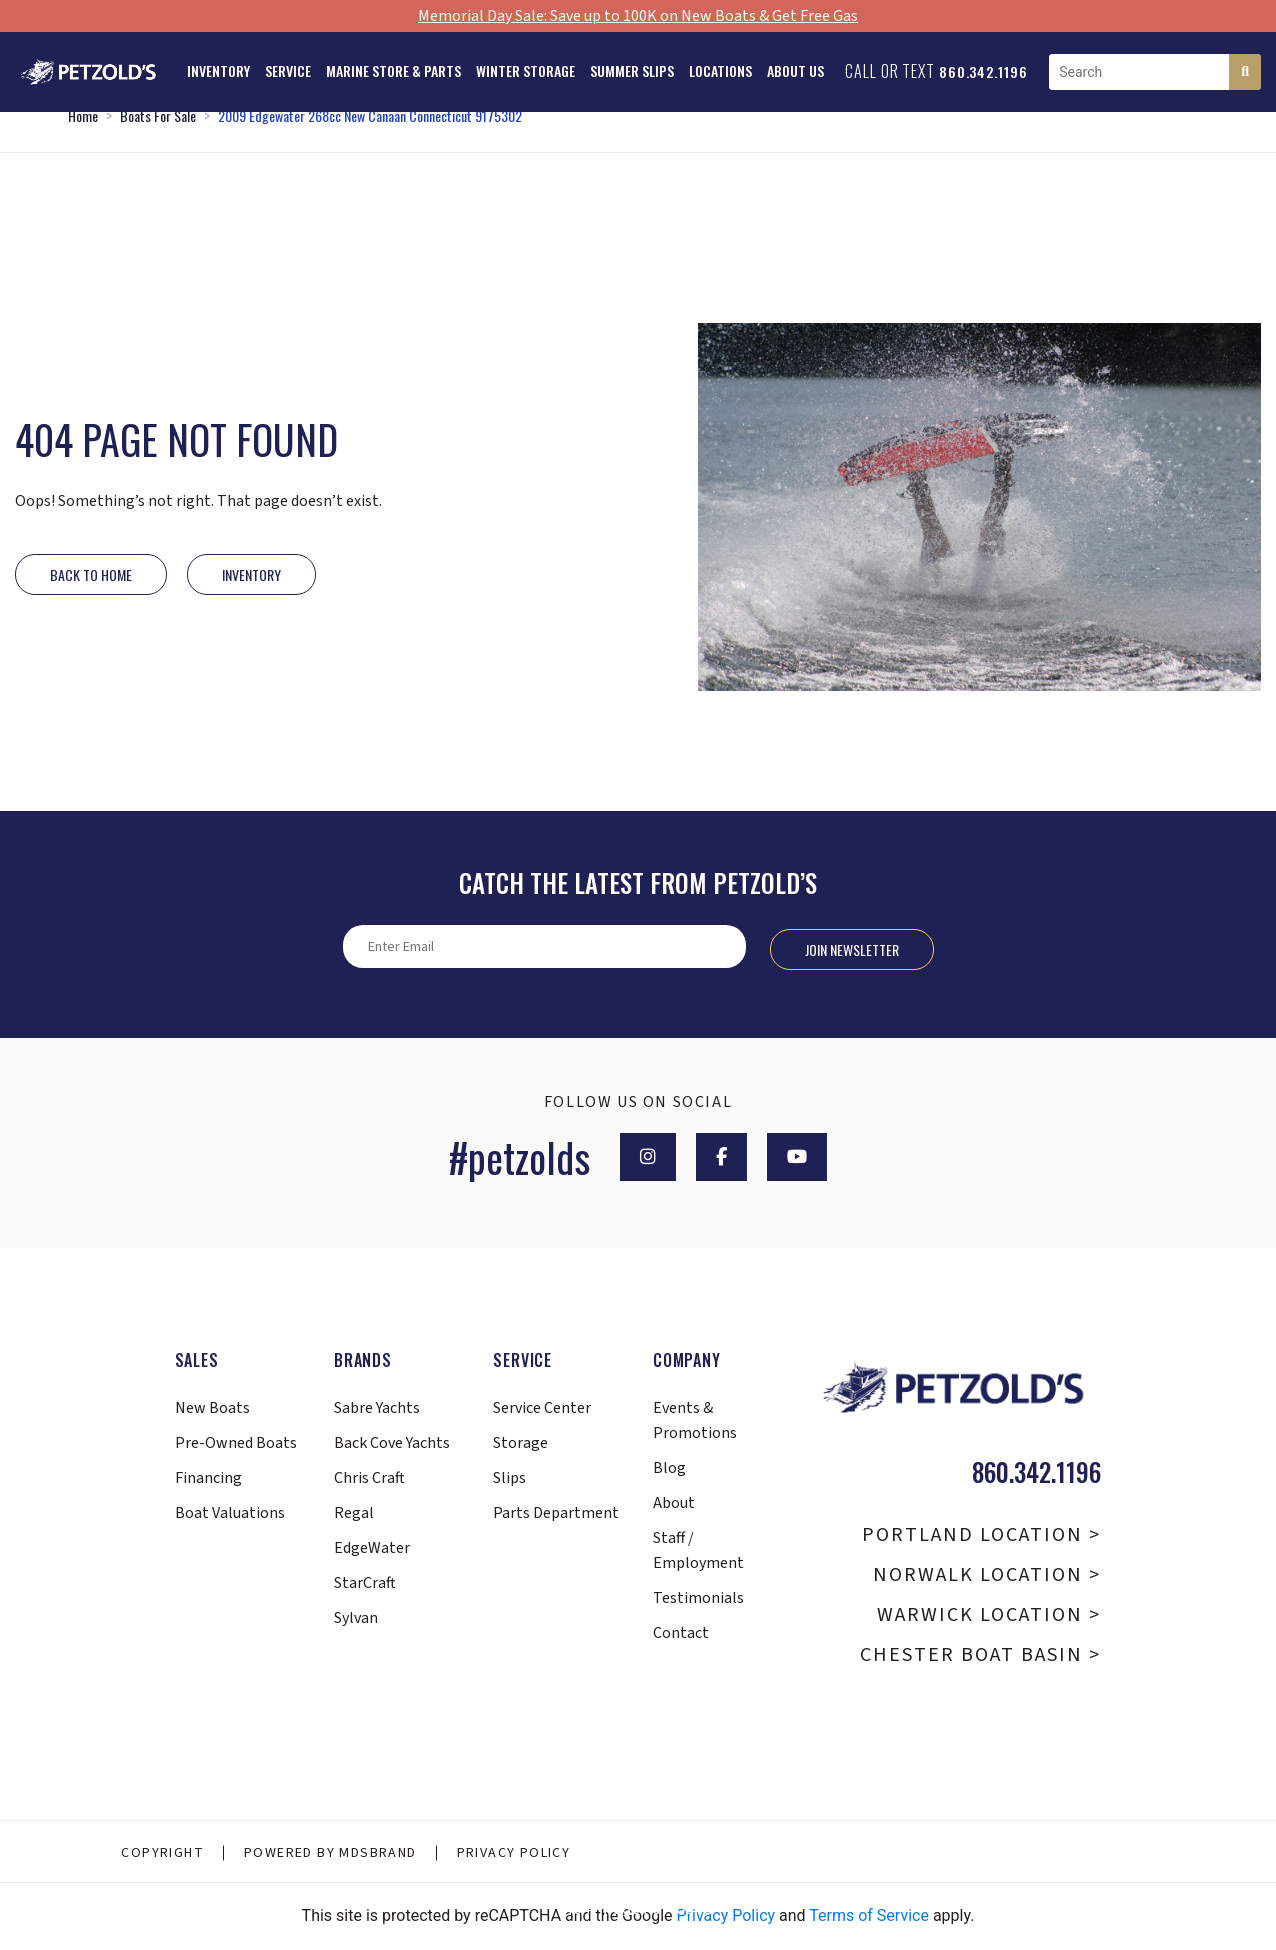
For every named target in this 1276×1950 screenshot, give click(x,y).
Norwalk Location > (987, 1575)
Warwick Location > (989, 1615)
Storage (520, 1443)
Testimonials (698, 1598)
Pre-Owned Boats (236, 1443)
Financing (208, 1478)
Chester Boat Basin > (980, 1655)
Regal (354, 1513)
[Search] (1245, 72)
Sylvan (356, 1618)
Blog (669, 1468)
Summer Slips (632, 70)
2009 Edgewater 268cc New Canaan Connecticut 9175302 (370, 115)
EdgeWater (372, 1548)
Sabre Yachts (377, 1408)
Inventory (218, 70)
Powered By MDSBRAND (330, 1853)
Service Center (542, 1408)
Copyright (162, 1853)
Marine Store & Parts (393, 70)
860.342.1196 (983, 71)
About (674, 1503)
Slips (509, 1478)
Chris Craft (369, 1478)
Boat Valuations (230, 1513)
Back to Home (91, 574)
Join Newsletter (852, 949)
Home (83, 115)
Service (288, 70)
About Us (795, 70)
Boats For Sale (158, 115)
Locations (720, 70)
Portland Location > (981, 1535)
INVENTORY (251, 574)
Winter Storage (525, 70)
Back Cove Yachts (392, 1443)
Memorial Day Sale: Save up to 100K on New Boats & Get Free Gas (638, 16)
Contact (681, 1633)
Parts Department (556, 1513)
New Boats (212, 1408)
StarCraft (365, 1583)
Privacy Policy (514, 1853)
